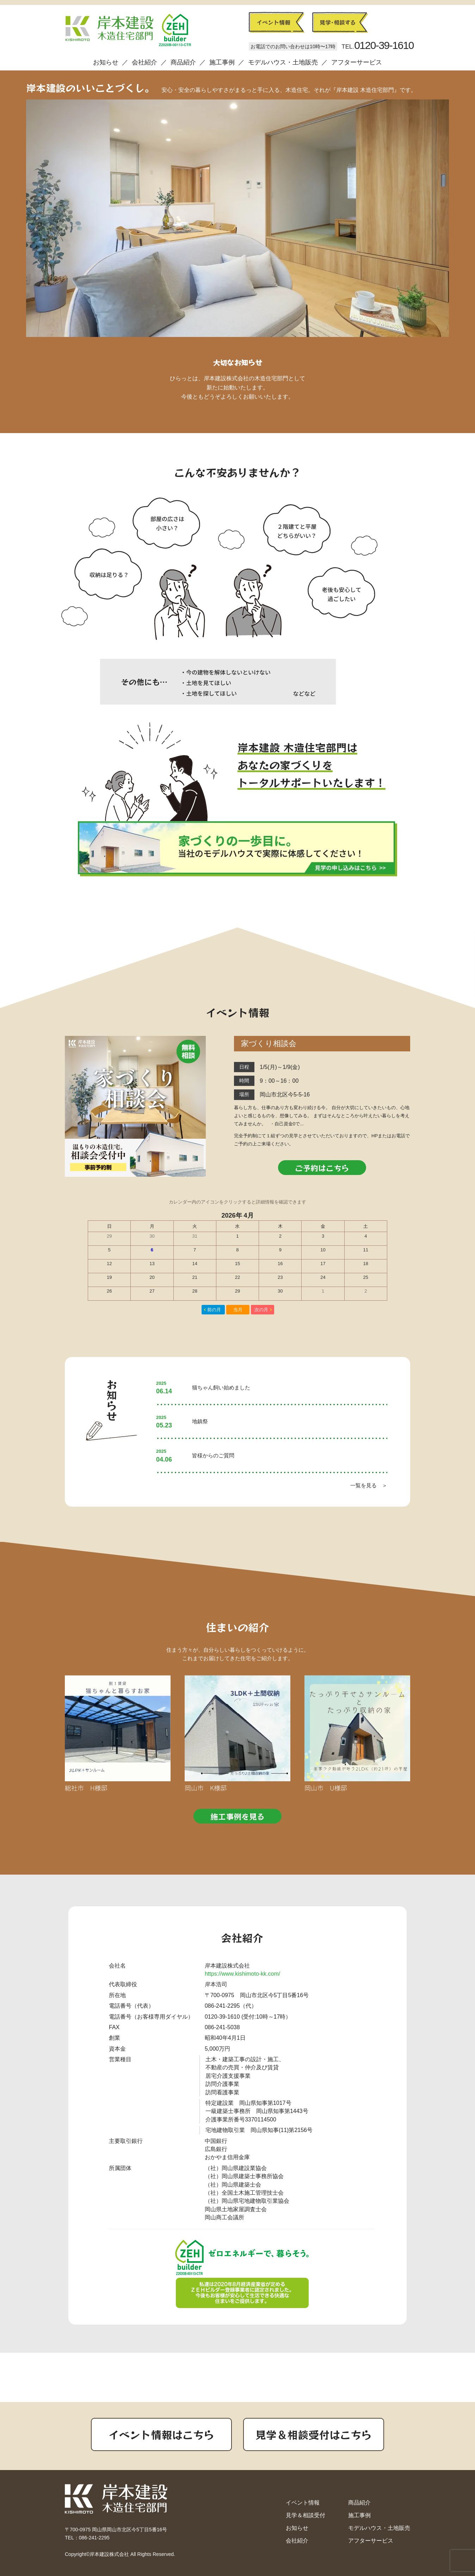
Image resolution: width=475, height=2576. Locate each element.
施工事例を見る (237, 1816)
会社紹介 (144, 62)
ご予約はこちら (322, 1167)
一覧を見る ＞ (368, 1485)
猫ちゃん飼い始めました (221, 1387)
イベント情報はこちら (161, 2434)
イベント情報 (303, 2503)
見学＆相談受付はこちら (313, 2434)
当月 (237, 1309)
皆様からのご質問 (213, 1455)
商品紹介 (183, 62)
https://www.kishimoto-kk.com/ (242, 1974)
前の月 (214, 1309)
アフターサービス (356, 62)
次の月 (261, 1309)
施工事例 (222, 62)
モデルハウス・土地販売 (283, 62)
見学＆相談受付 (305, 2515)
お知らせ (105, 62)
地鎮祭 (200, 1421)
